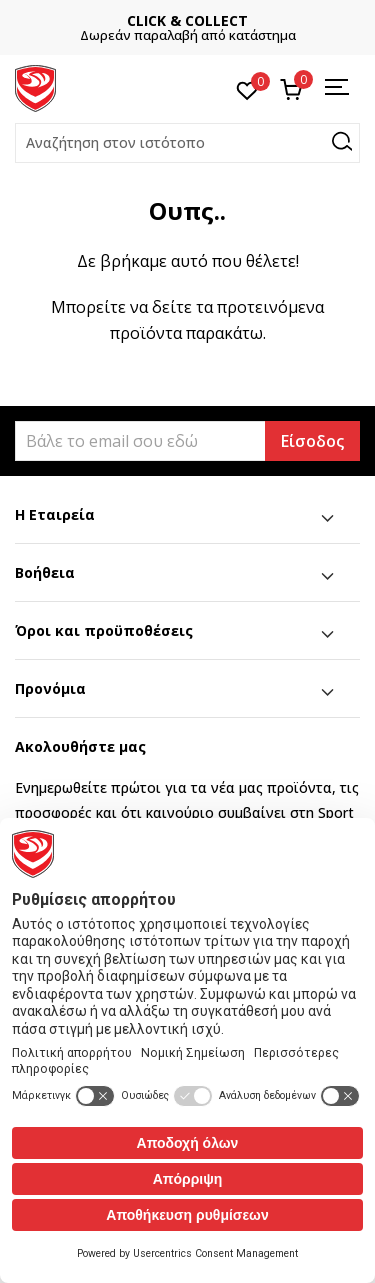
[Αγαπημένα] (247, 89)
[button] (187, 143)
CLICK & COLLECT (187, 20)
